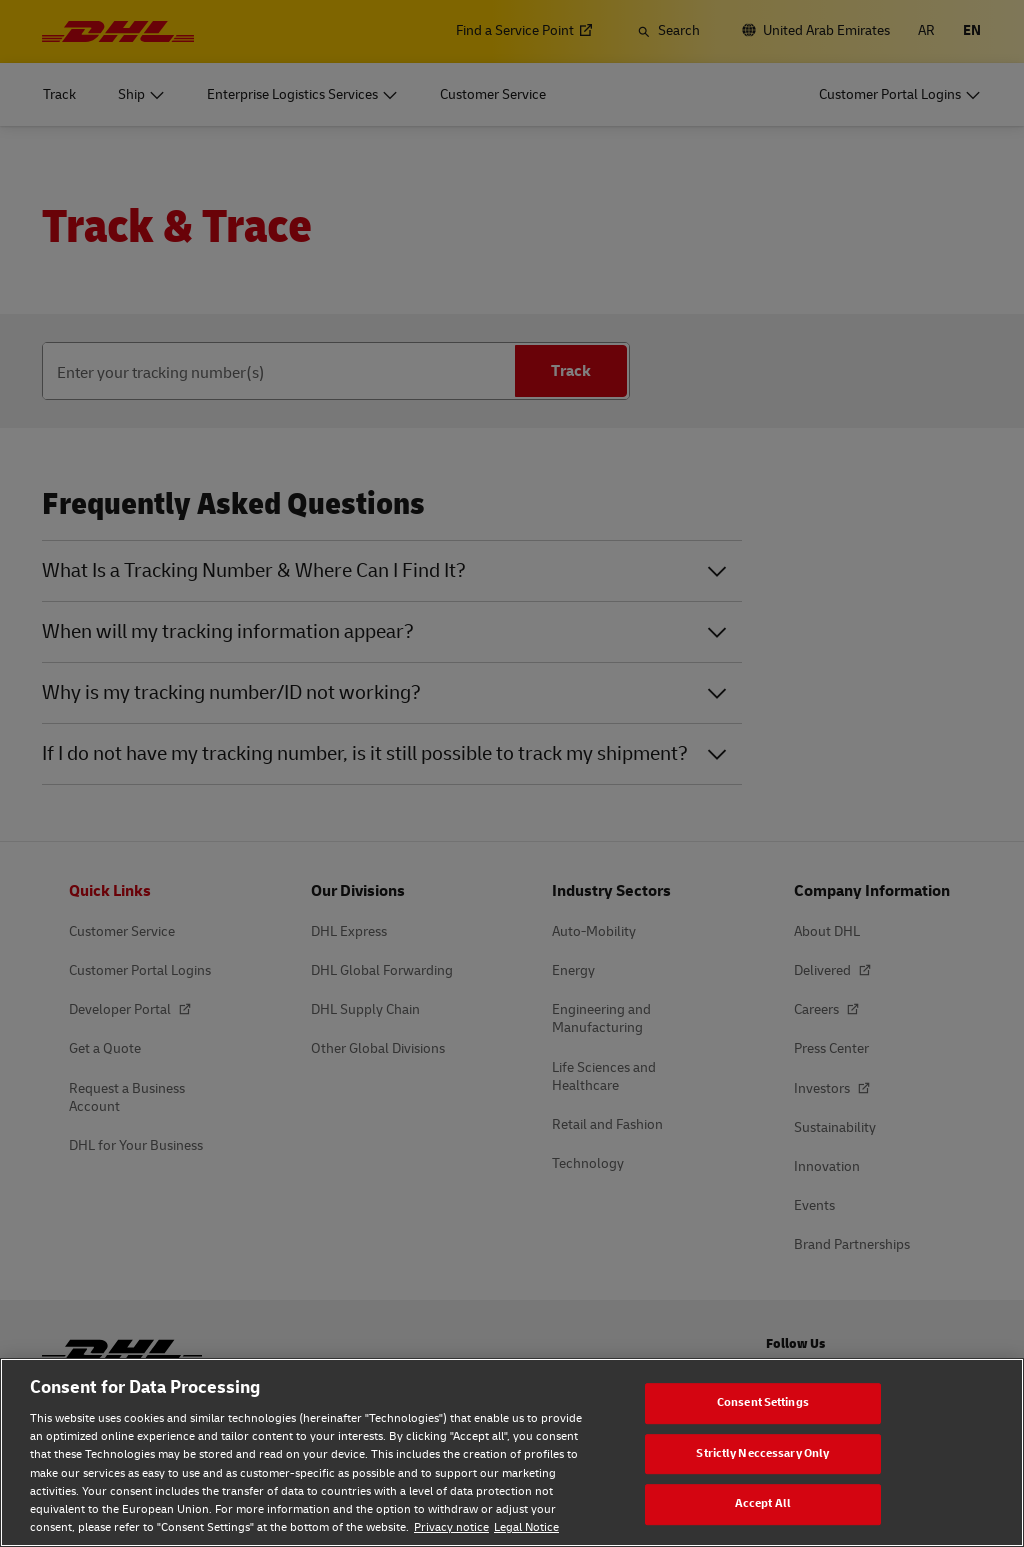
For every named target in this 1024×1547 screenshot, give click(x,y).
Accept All (763, 1503)
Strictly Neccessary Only (762, 1453)
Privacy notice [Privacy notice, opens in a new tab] (451, 1527)
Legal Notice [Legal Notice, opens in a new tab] (526, 1527)
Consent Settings (763, 1402)
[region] (512, 1452)
